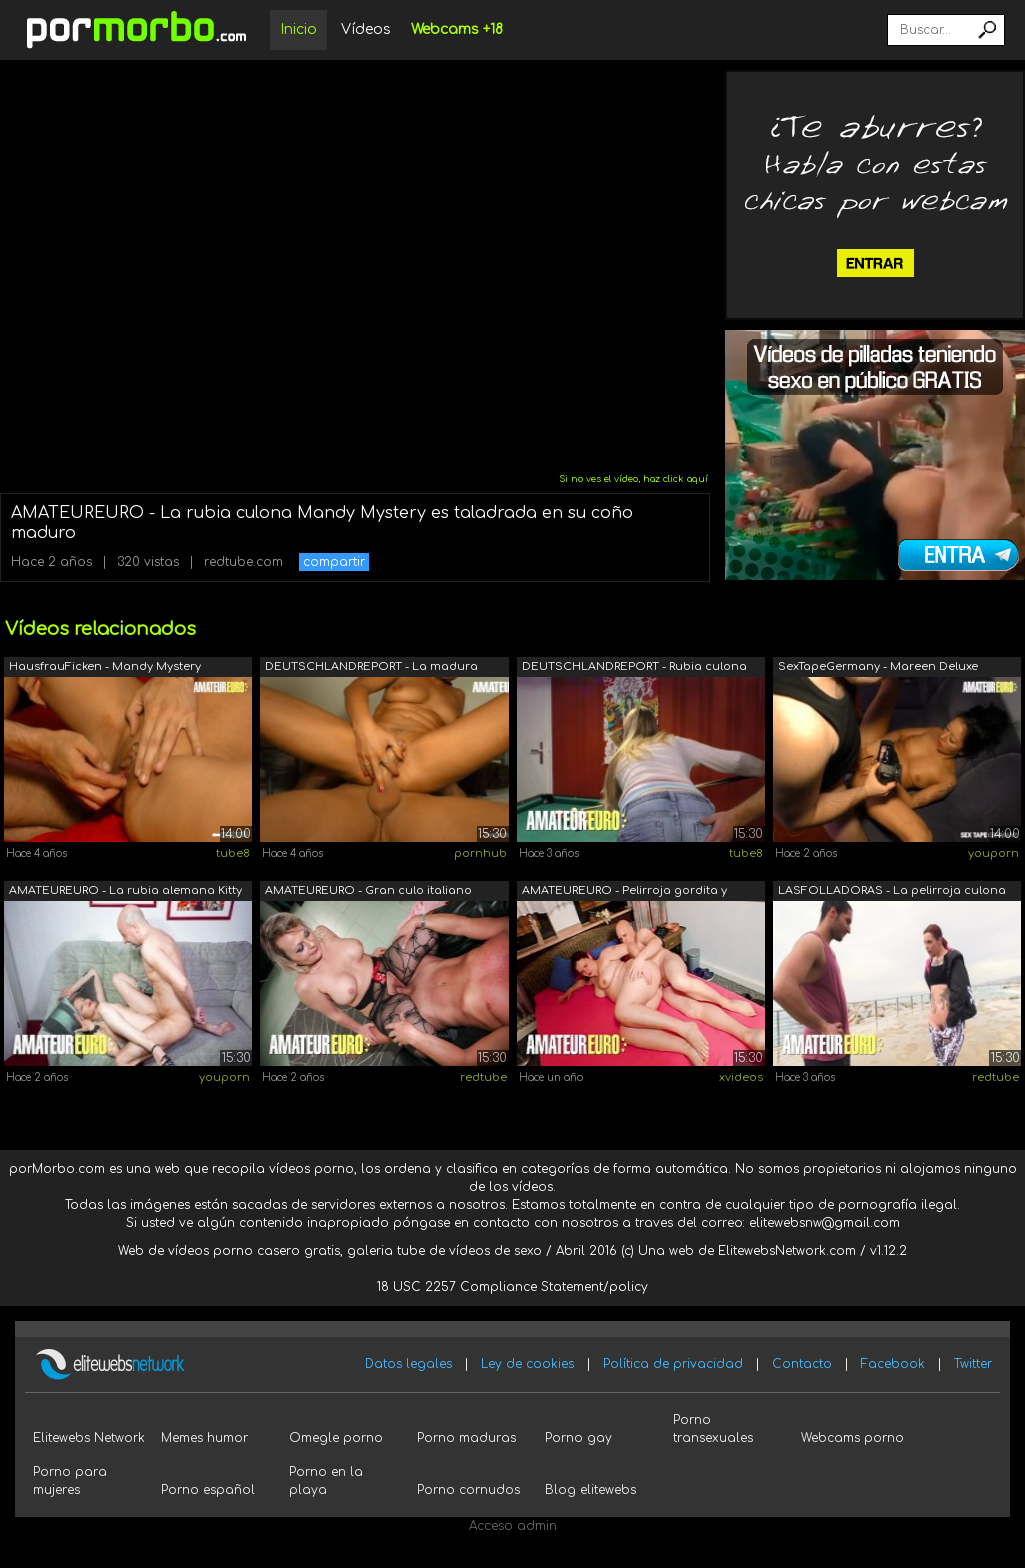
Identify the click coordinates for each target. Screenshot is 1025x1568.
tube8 (233, 853)
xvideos (741, 1077)
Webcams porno (852, 1438)
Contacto (802, 1364)
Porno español (208, 1490)
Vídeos (366, 29)
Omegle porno (336, 1438)
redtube (483, 1077)
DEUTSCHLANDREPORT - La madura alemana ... (371, 668)
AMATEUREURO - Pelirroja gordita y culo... (624, 892)
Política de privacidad (673, 1364)
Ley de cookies (527, 1364)
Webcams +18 (457, 29)
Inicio (298, 29)
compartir (334, 562)
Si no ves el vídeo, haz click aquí (633, 479)
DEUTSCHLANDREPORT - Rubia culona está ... (634, 668)
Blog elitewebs (590, 1490)
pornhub (480, 853)
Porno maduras (466, 1438)
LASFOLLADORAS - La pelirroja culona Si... (892, 892)
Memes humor (204, 1438)
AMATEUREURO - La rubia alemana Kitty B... (125, 892)
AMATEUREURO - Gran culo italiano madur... (368, 892)
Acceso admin (513, 1526)
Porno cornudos (468, 1490)
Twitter (973, 1364)
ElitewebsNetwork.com (787, 1251)
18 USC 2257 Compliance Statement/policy (512, 1287)
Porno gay (578, 1438)
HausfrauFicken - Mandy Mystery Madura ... (105, 668)
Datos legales (408, 1364)
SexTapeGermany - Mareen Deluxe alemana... (878, 668)
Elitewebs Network (89, 1438)
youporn (993, 853)
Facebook (893, 1364)
